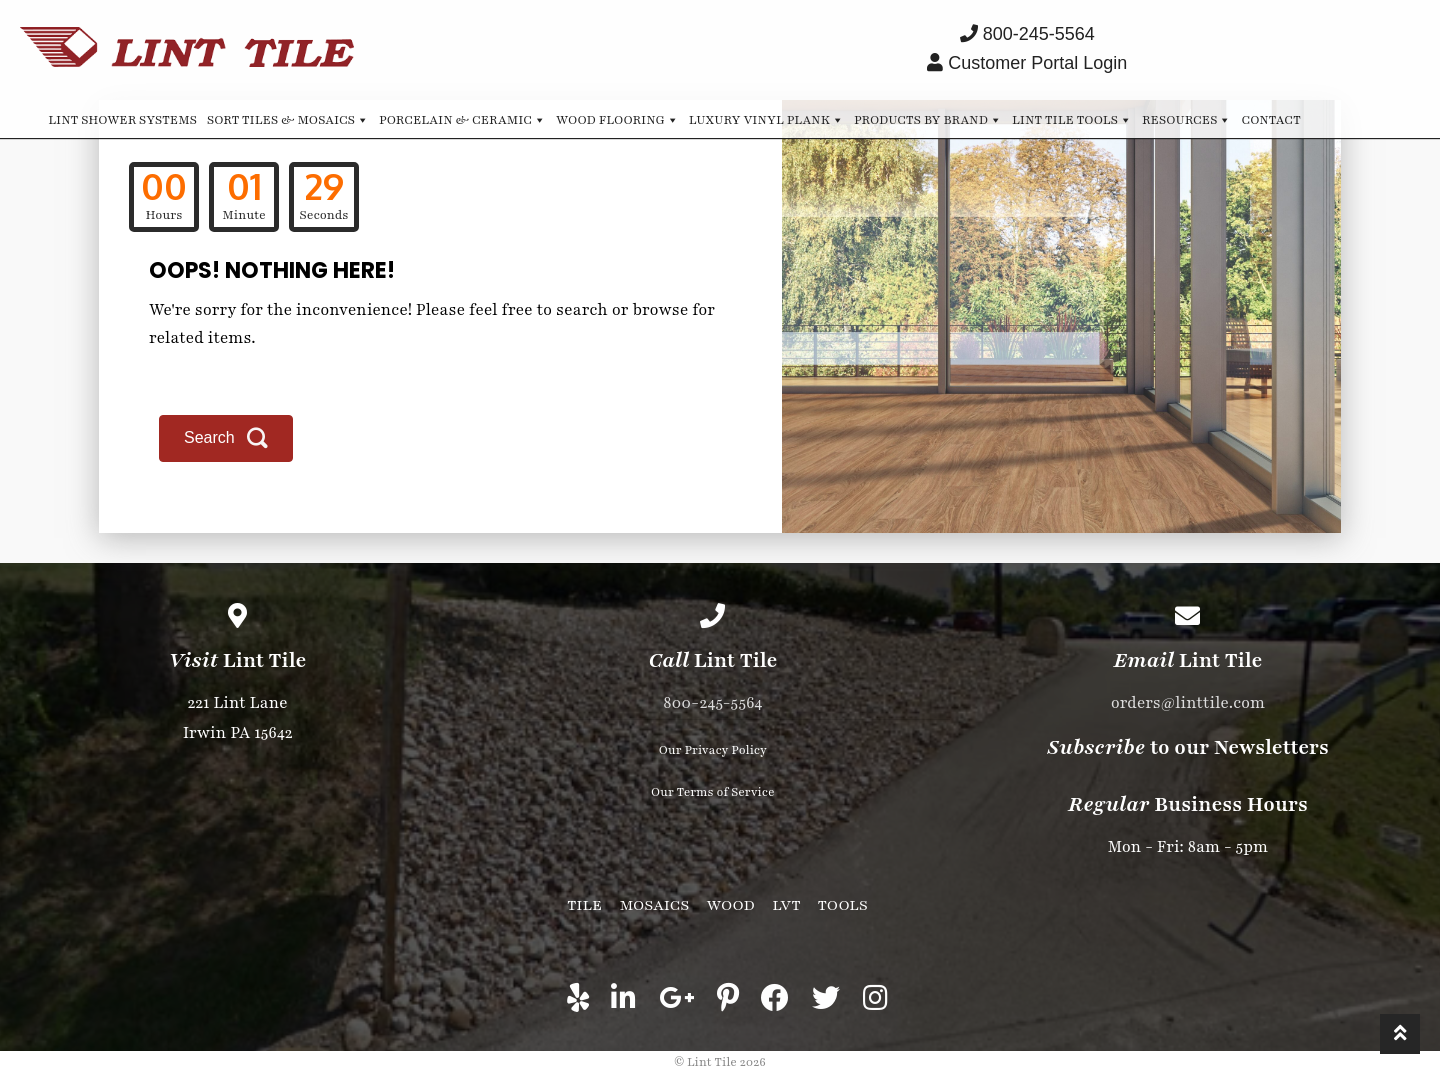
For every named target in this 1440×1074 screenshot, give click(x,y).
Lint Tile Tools (1072, 119)
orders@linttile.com (1188, 703)
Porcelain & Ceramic (462, 119)
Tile (584, 905)
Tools (843, 905)
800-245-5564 (712, 703)
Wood (731, 905)
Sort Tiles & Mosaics (288, 119)
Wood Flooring (617, 119)
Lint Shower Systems (122, 120)
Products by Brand (928, 119)
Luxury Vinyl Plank (766, 119)
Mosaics (654, 905)
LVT (786, 905)
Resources (1186, 119)
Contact (1270, 120)
